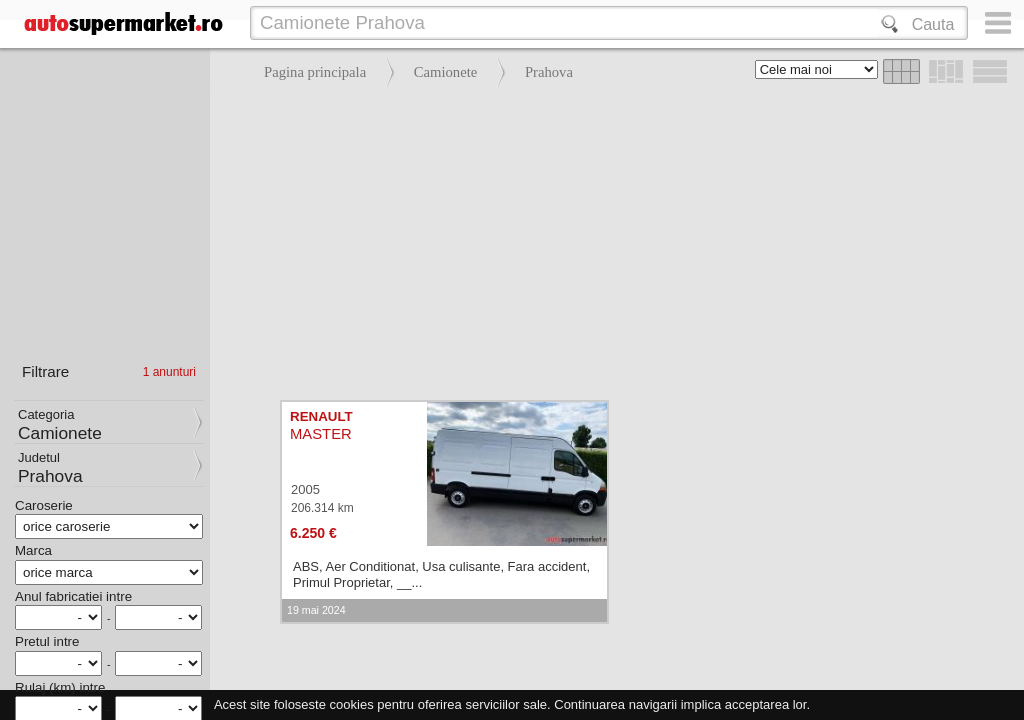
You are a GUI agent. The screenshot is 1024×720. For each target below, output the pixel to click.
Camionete (446, 72)
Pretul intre (47, 641)
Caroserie (44, 505)
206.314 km (322, 508)
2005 (305, 489)
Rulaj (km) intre (60, 687)
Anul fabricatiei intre (73, 596)
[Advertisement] (612, 240)
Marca (33, 550)
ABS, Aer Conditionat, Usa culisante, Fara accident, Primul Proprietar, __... (441, 574)
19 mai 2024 (316, 610)
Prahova (549, 72)
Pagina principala (315, 72)
